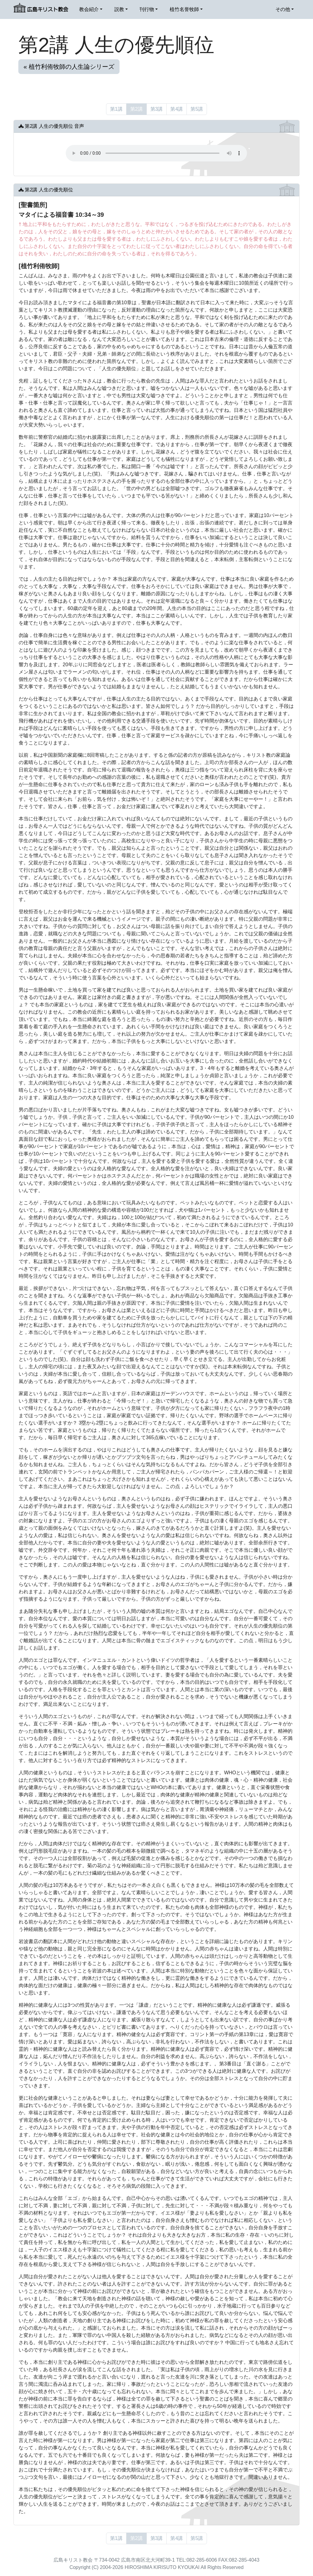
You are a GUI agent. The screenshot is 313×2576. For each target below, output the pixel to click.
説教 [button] (119, 9)
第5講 (196, 109)
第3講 (156, 109)
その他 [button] (282, 9)
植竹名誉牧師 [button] (184, 9)
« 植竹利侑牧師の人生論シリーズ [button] (69, 66)
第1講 (116, 109)
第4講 (176, 109)
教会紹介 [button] (89, 9)
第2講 (136, 109)
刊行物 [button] (146, 9)
